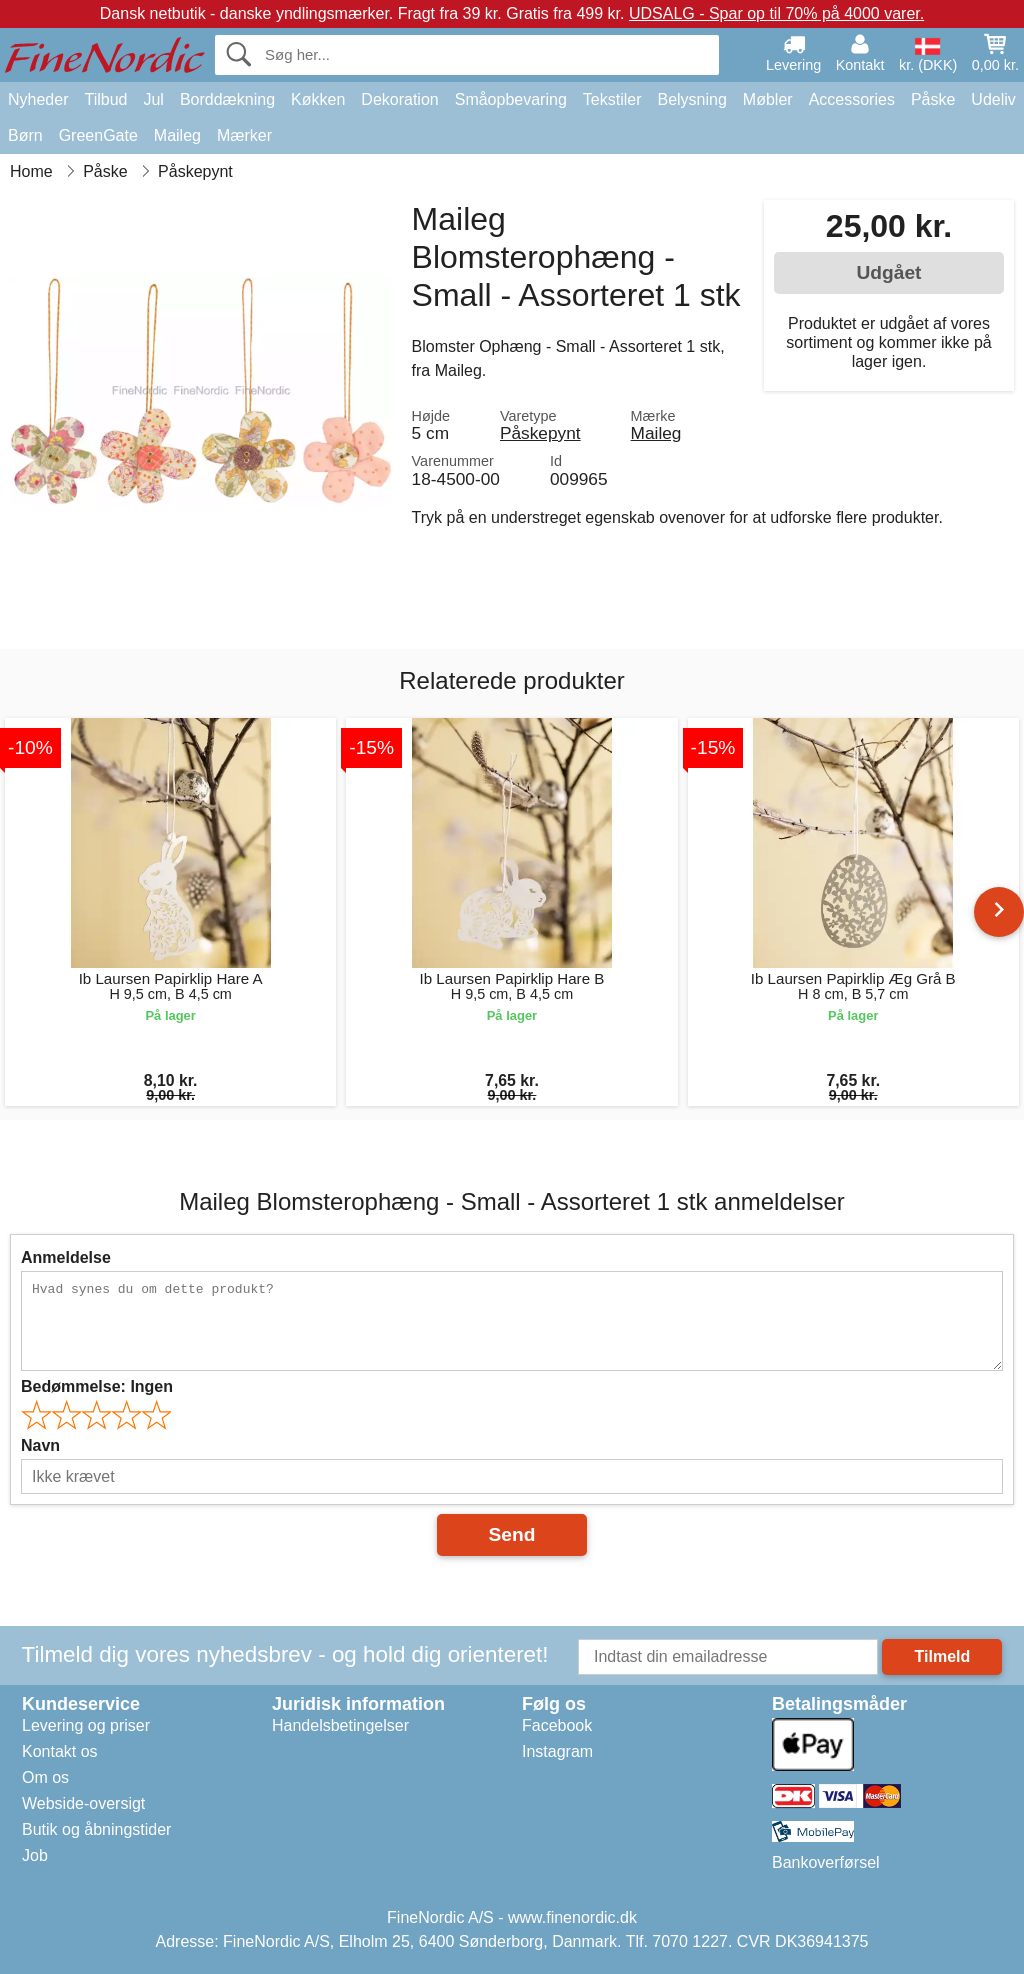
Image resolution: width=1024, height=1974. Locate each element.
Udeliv (993, 99)
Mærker (244, 135)
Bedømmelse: (97, 1386)
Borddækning (227, 99)
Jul (153, 99)
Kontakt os (60, 1751)
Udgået (888, 272)
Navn (40, 1445)
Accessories (852, 99)
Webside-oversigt (83, 1803)
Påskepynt (540, 433)
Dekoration (399, 99)
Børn (25, 135)
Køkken (318, 99)
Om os (45, 1777)
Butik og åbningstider (96, 1829)
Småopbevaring (511, 99)
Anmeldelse (66, 1257)
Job (35, 1855)
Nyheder (38, 99)
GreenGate (98, 135)
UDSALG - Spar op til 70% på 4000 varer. (776, 13)
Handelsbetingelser (340, 1725)
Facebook (557, 1725)
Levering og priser (86, 1725)
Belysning (691, 99)
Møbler (768, 99)
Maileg (177, 135)
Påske (933, 99)
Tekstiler (612, 99)
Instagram (557, 1751)
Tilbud (105, 99)
